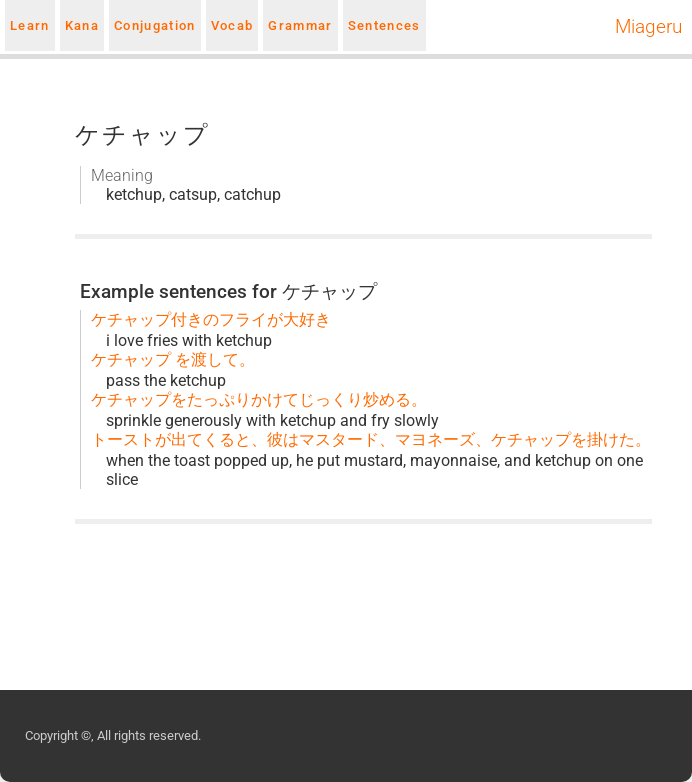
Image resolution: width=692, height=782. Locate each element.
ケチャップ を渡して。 (173, 359)
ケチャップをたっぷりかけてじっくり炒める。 (259, 399)
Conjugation (155, 25)
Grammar (300, 25)
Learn (30, 25)
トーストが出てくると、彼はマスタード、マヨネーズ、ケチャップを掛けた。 (371, 439)
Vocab (232, 25)
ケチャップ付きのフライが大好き (211, 319)
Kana (82, 25)
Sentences (384, 25)
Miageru (648, 27)
